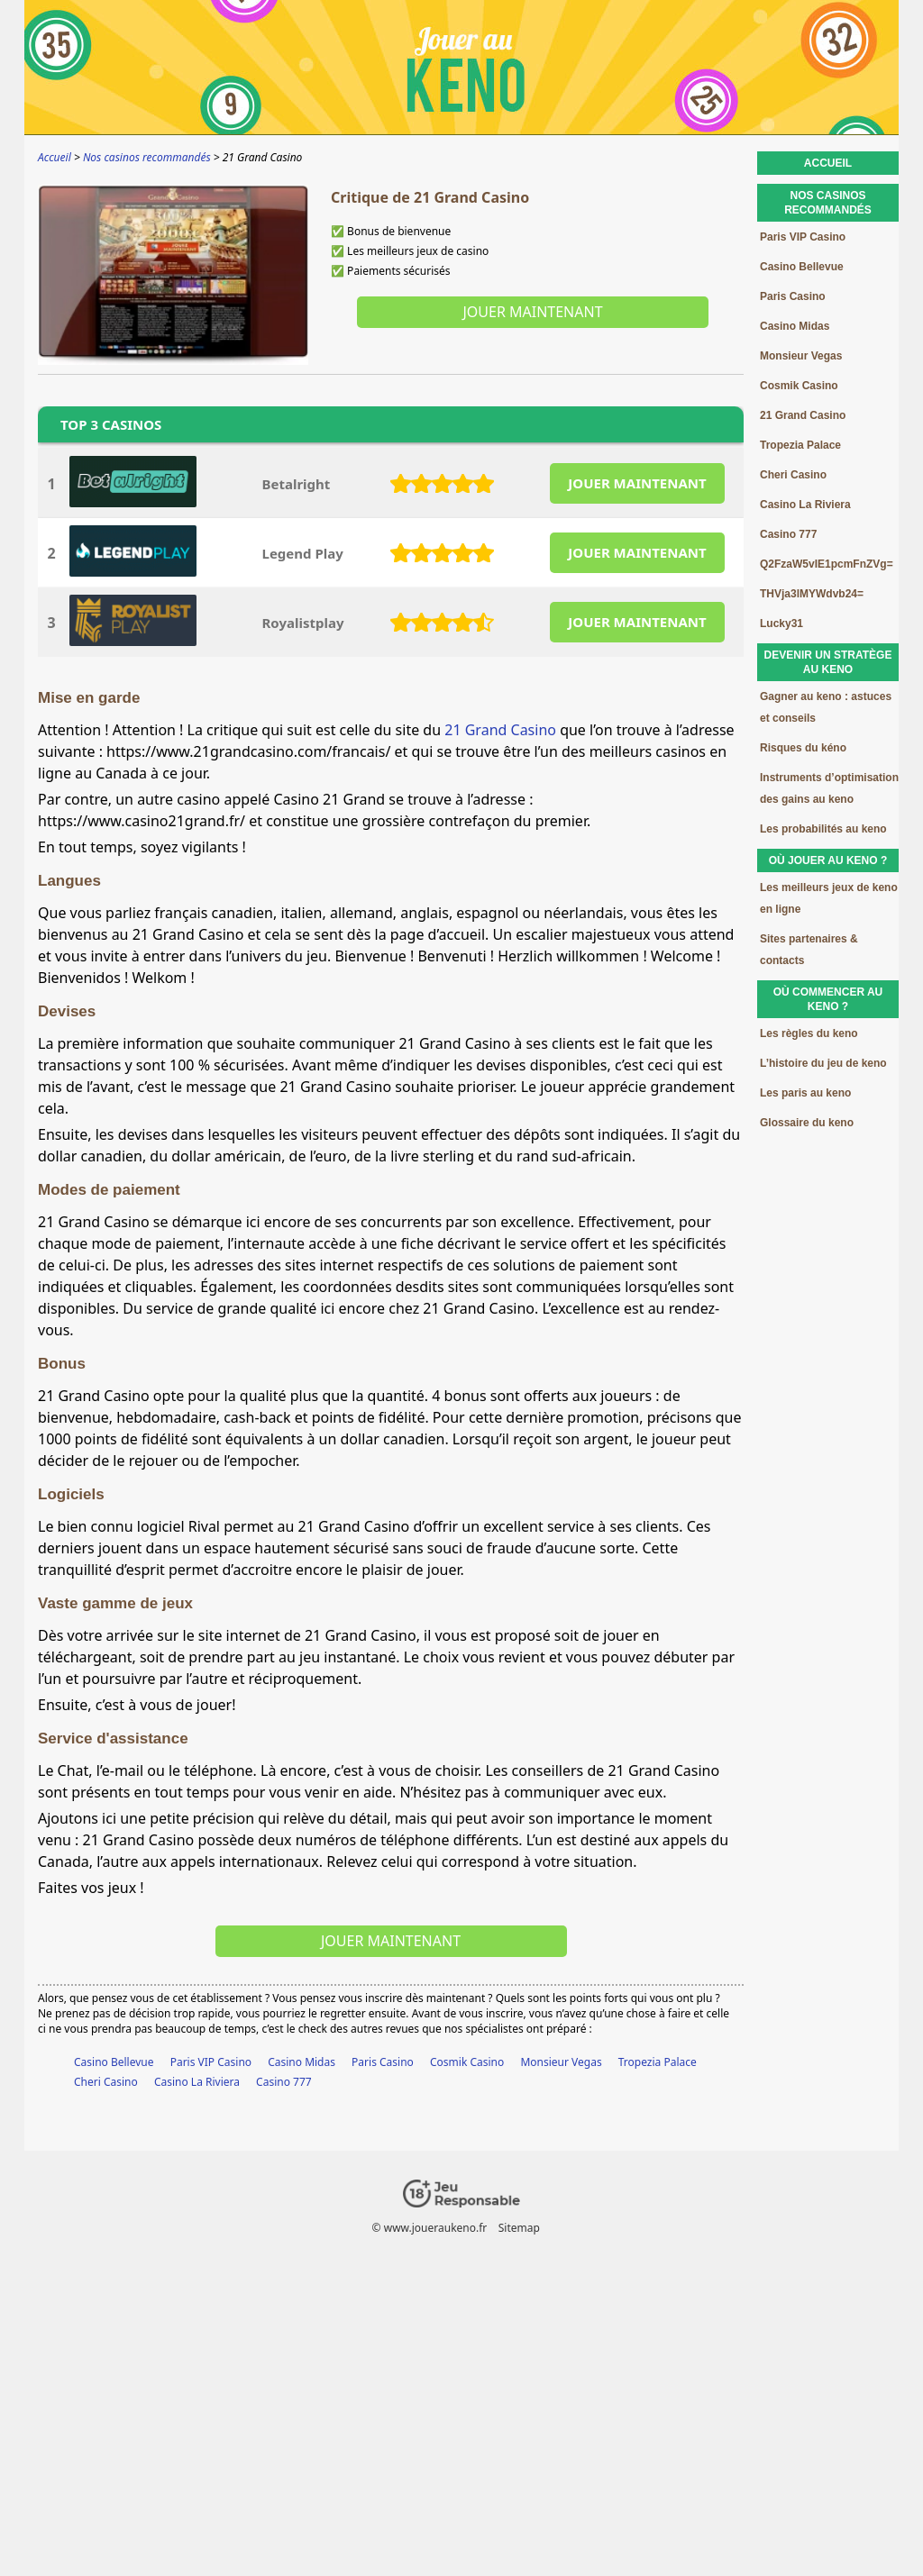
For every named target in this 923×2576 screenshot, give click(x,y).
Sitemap (519, 2227)
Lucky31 (781, 623)
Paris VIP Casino (210, 2062)
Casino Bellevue (114, 2062)
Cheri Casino (106, 2081)
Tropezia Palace (657, 2062)
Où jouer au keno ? (828, 860)
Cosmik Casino (467, 2062)
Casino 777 (284, 2081)
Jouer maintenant (532, 312)
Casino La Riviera (197, 2081)
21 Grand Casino (500, 730)
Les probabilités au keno (823, 829)
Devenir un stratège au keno (828, 662)
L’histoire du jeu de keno (823, 1063)
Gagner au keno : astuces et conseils (825, 707)
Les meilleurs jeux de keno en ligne (829, 898)
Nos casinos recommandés (828, 202)
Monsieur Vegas (560, 2062)
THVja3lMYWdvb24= (812, 593)
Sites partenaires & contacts (809, 950)
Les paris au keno (805, 1093)
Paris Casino (383, 2062)
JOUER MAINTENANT (637, 483)
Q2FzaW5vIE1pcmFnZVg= (826, 564)
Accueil (828, 163)
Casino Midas (301, 2062)
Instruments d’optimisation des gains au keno (829, 788)
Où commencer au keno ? (828, 999)
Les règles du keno (809, 1033)
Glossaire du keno (807, 1122)
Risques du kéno (803, 748)
